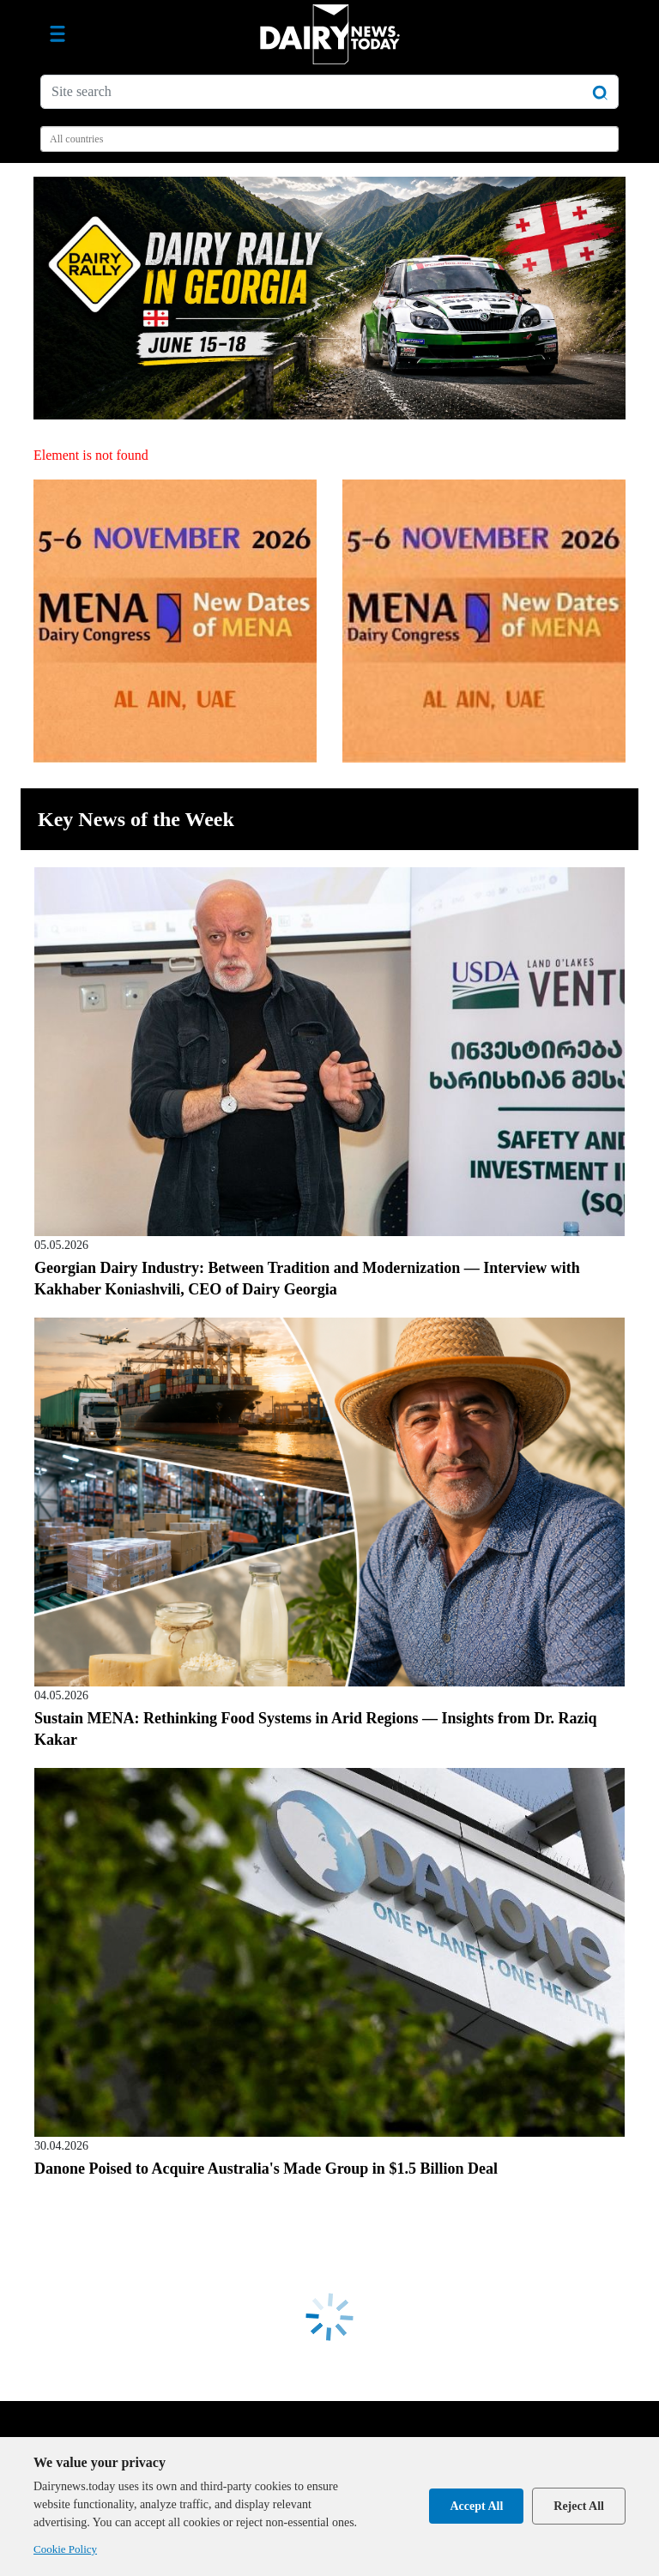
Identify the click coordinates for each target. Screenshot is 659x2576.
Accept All (476, 2506)
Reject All (578, 2506)
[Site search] (329, 91)
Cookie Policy (65, 2549)
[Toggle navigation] (57, 34)
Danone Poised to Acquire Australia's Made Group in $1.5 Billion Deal (266, 2168)
